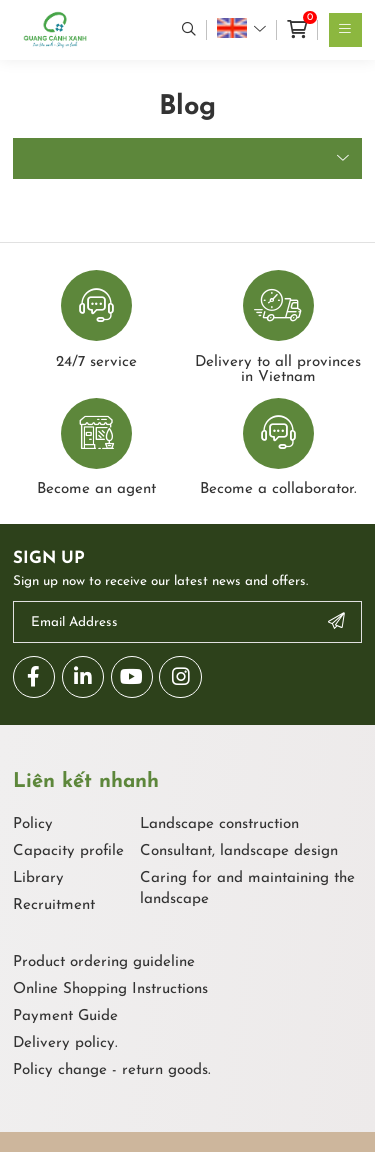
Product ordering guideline (104, 962)
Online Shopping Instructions (110, 989)
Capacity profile (68, 851)
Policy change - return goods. (112, 1070)
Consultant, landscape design (239, 851)
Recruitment (54, 905)
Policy (33, 824)
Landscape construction (219, 824)
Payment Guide (65, 1016)
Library (38, 878)
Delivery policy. (65, 1043)
